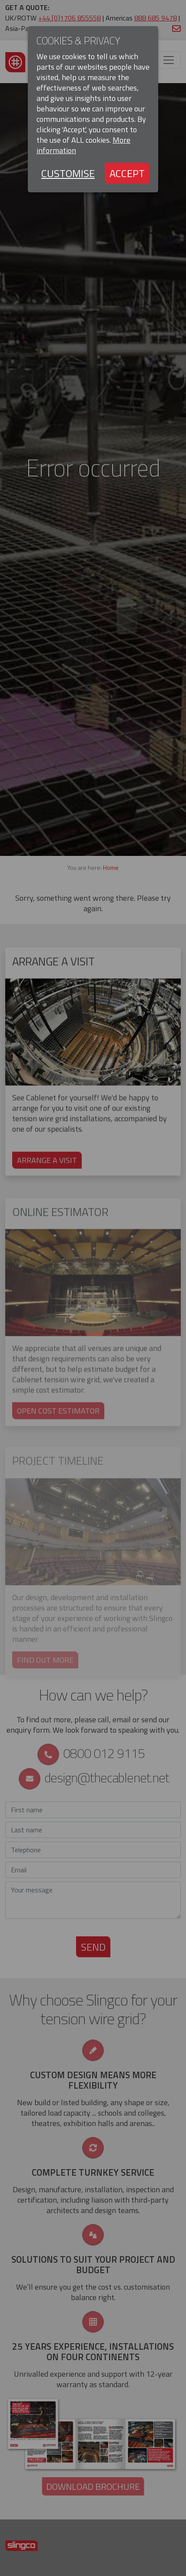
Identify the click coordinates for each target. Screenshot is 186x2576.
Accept (127, 173)
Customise (68, 173)
